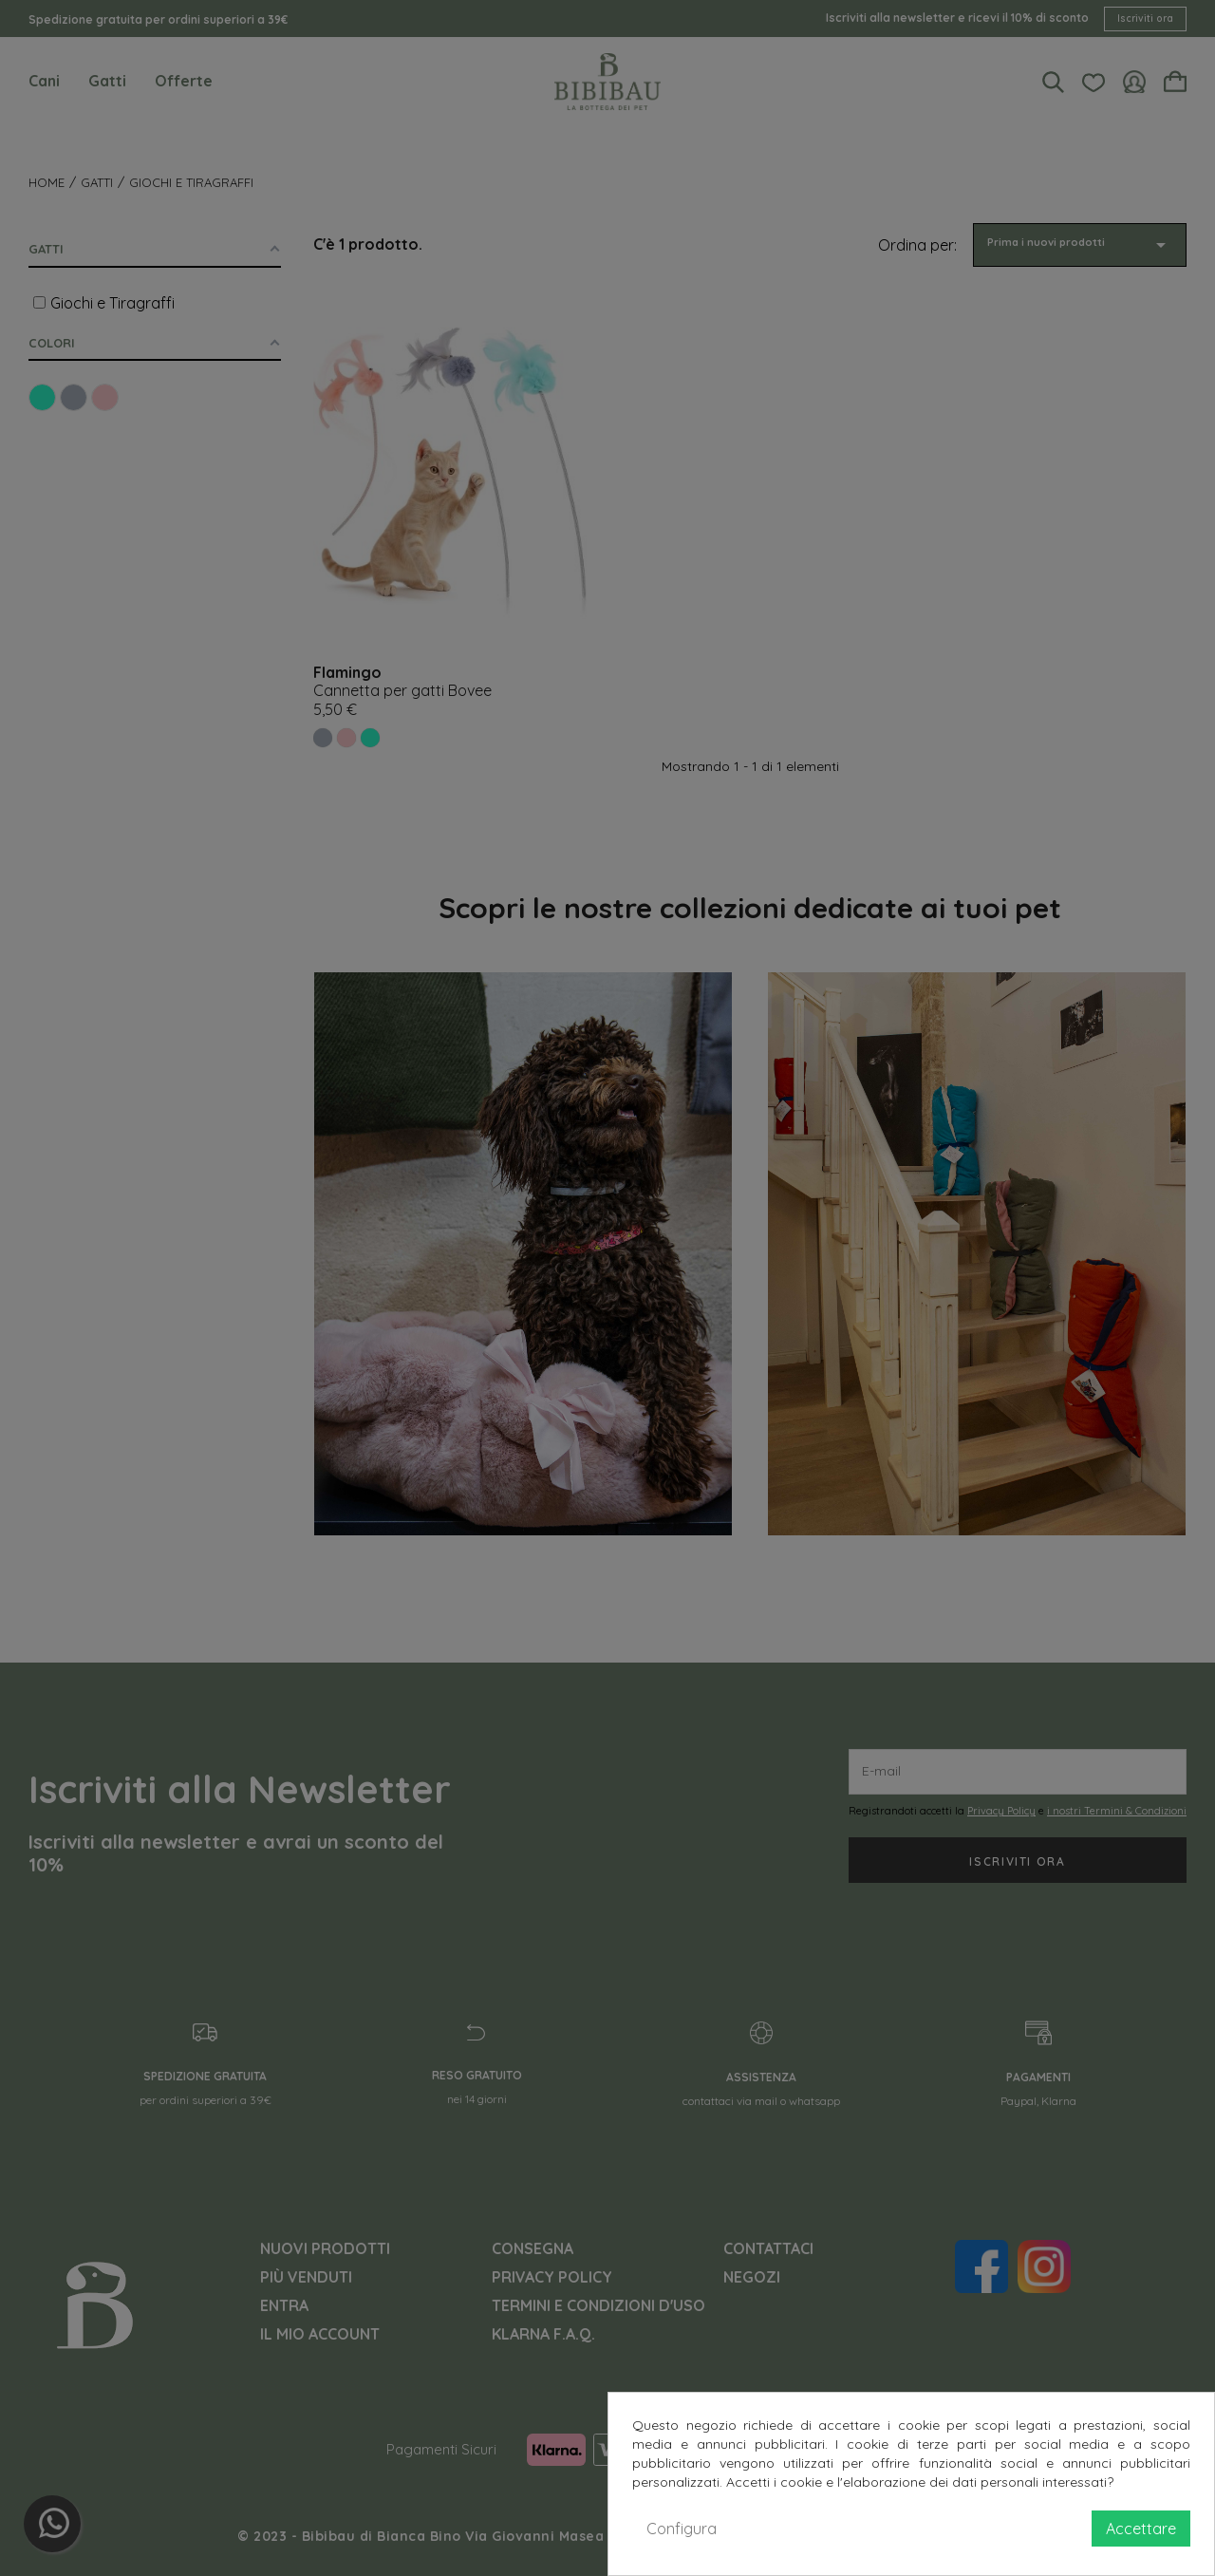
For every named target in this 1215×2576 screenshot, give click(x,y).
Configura (681, 2528)
